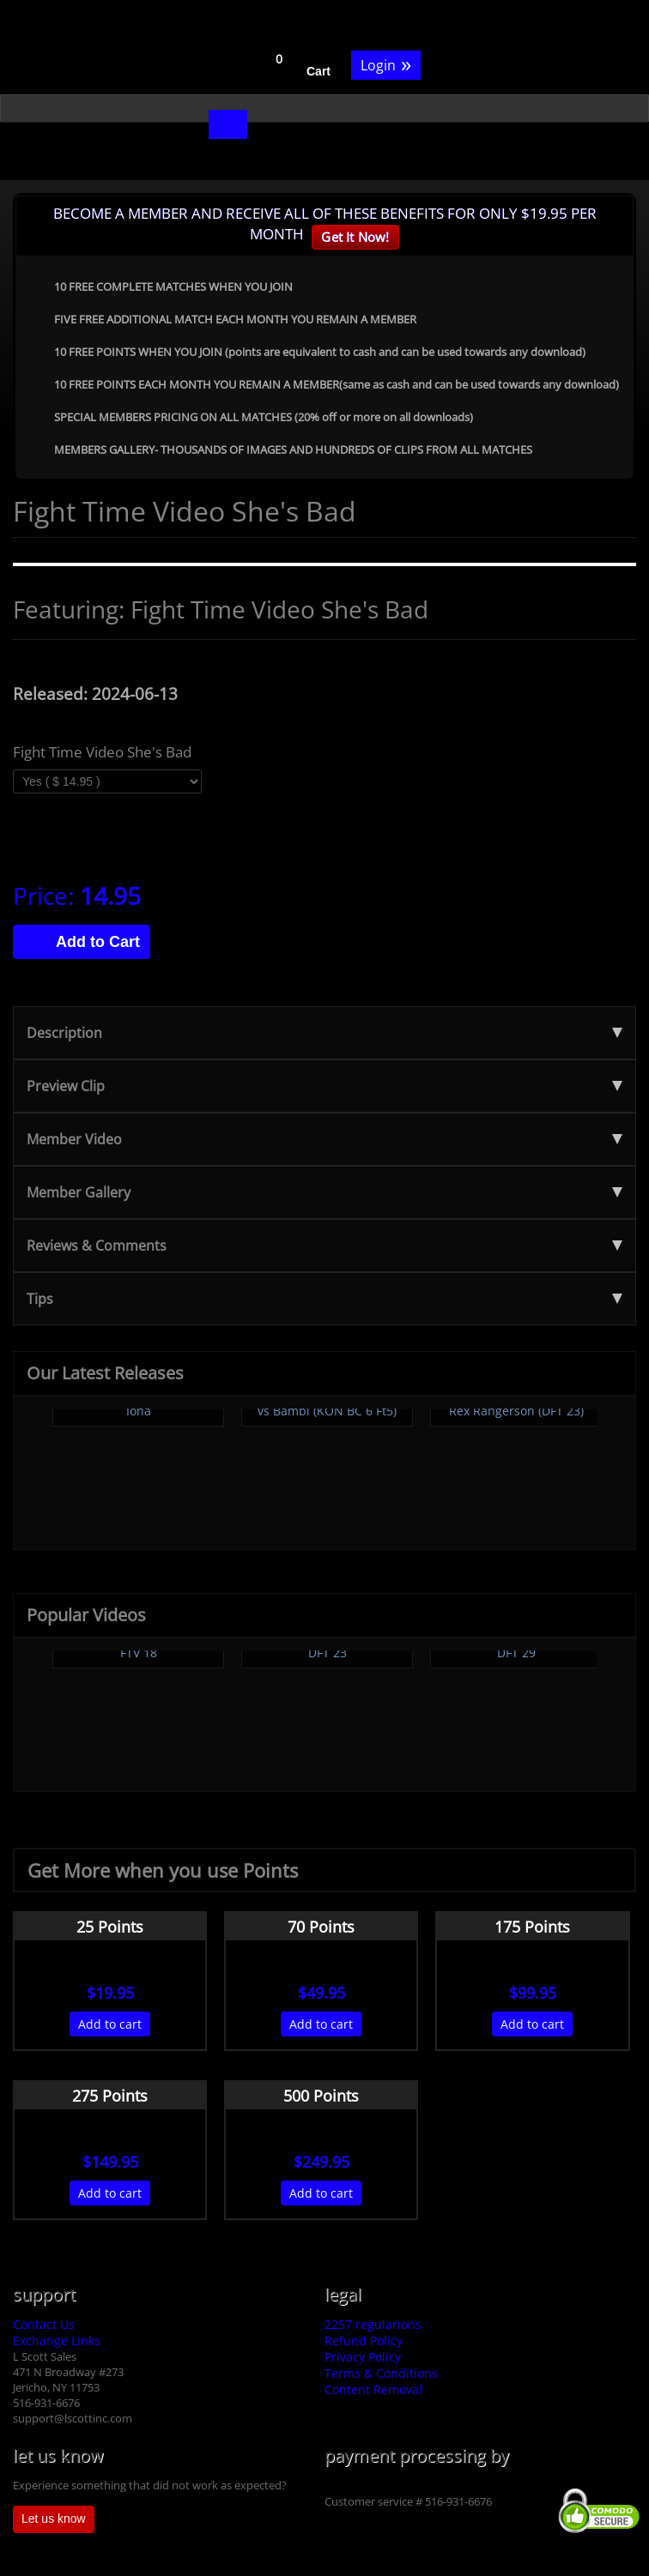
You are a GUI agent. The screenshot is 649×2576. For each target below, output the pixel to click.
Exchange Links (56, 2340)
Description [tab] (324, 1032)
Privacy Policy (362, 2357)
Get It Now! (355, 236)
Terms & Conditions (381, 2373)
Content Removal (373, 2389)
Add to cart (110, 2024)
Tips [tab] (324, 1298)
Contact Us (44, 2324)
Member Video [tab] (324, 1139)
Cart (318, 71)
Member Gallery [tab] (324, 1192)
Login (386, 64)
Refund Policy (363, 2340)
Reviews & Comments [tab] (324, 1245)
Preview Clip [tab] (324, 1086)
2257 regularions (373, 2324)
